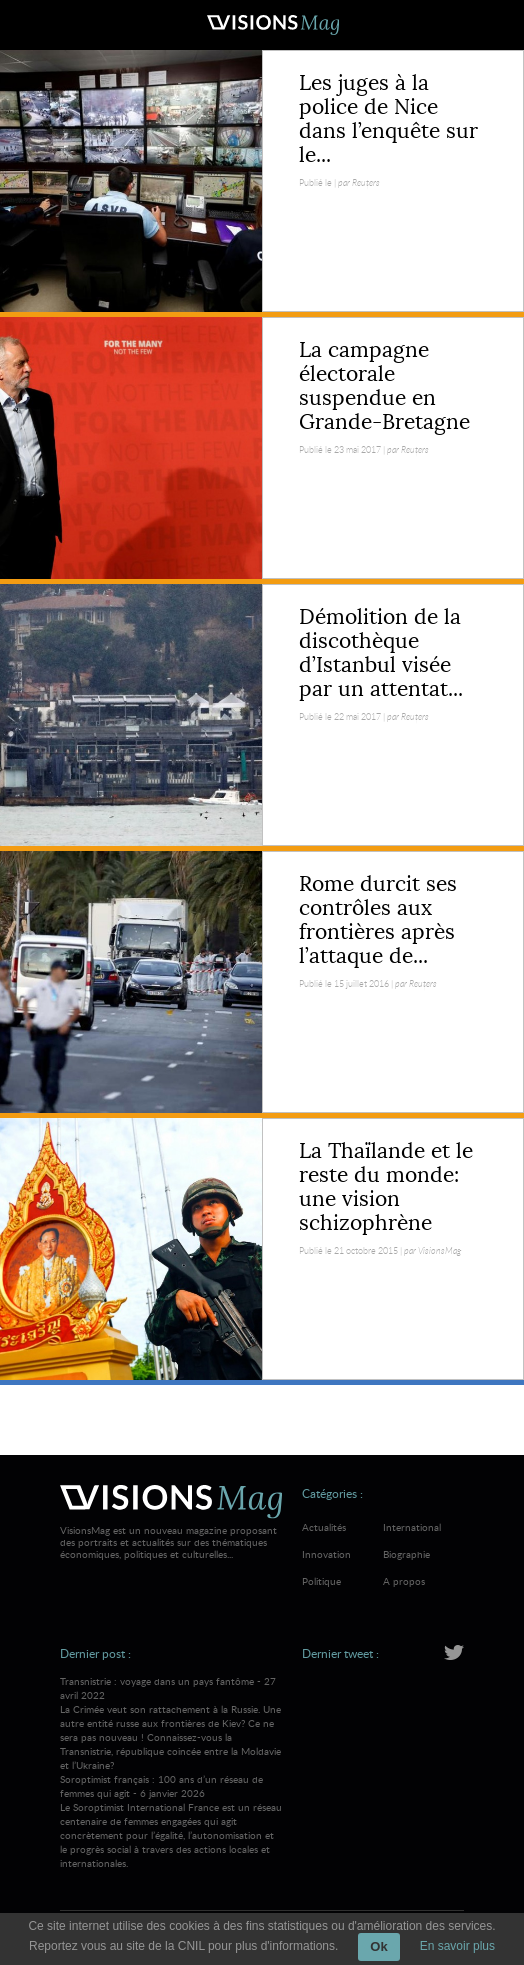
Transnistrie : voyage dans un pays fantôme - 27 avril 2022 (171, 1723)
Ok (378, 1946)
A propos (404, 1581)
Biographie (406, 1554)
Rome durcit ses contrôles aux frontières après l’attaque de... (378, 920)
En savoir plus (457, 1946)
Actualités (324, 1527)
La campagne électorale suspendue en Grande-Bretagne (384, 386)
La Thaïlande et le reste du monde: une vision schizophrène (386, 1187)
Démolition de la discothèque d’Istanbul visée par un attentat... (381, 653)
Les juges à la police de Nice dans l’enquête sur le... (388, 119)
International (412, 1527)
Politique (321, 1581)
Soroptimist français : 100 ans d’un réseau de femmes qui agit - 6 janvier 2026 (171, 1821)
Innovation (326, 1554)
